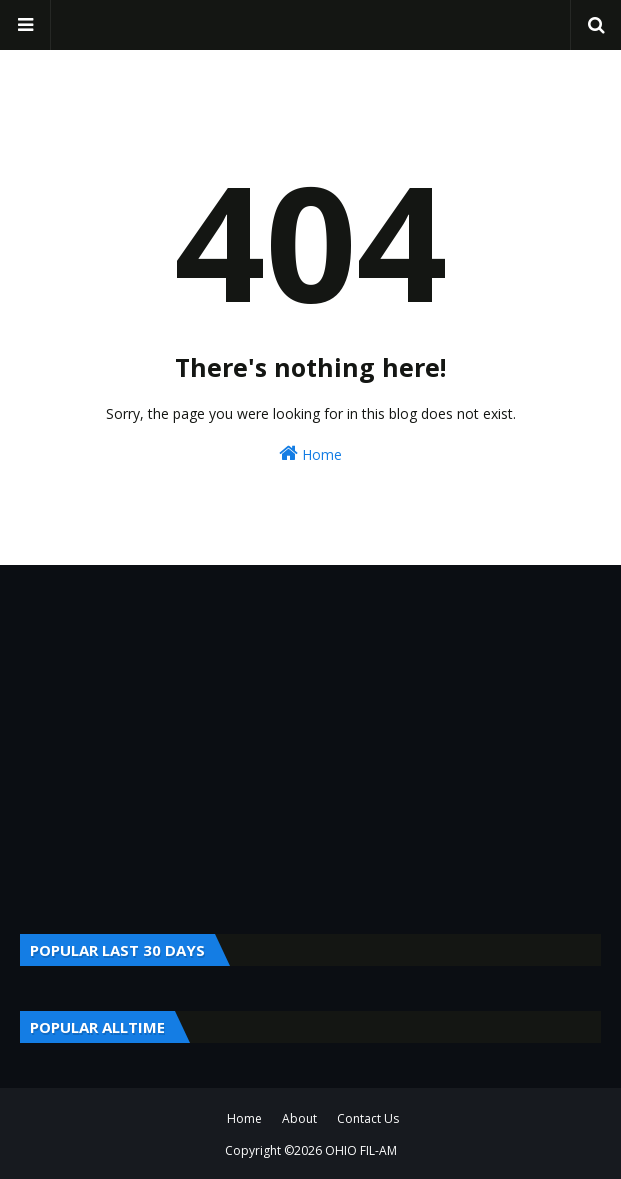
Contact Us (368, 1118)
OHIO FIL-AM (361, 1150)
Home (310, 453)
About (299, 1118)
